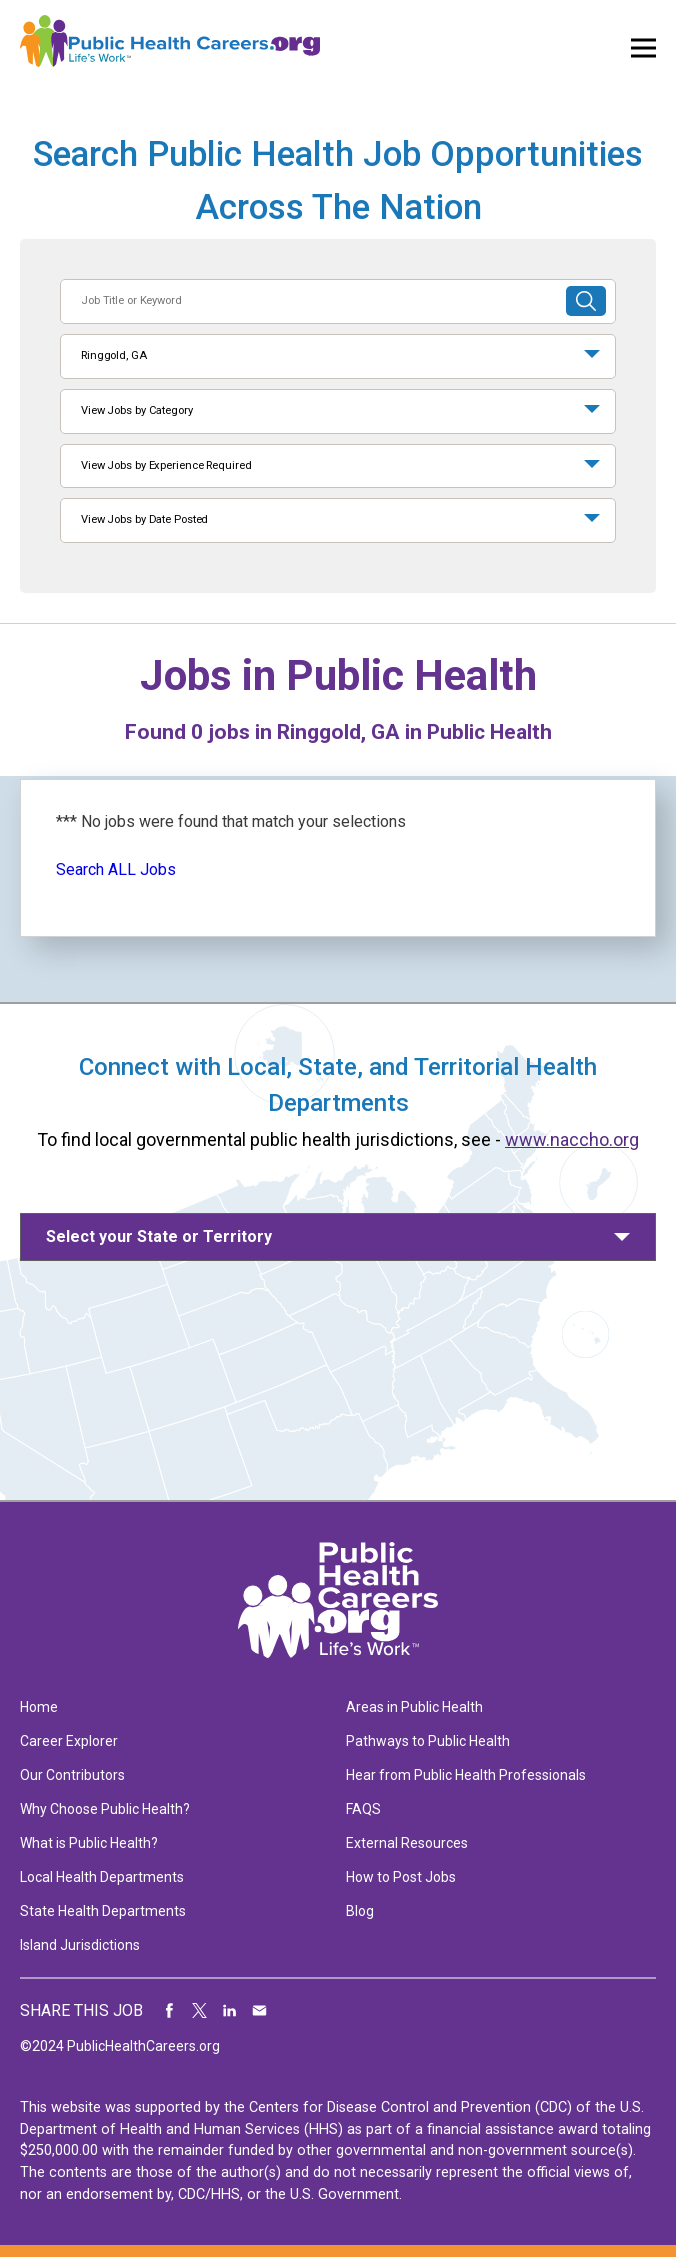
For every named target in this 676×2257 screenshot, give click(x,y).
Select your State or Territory (159, 1236)
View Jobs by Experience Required (166, 465)
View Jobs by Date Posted (144, 519)
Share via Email (260, 2011)
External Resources (407, 1843)
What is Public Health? (89, 1843)
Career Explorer (69, 1741)
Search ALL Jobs (116, 869)
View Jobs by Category (137, 410)
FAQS (363, 1809)
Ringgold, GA (114, 355)
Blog (360, 1911)
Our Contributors (72, 1775)
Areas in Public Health (414, 1707)
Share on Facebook (170, 2011)
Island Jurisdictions (80, 1945)
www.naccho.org (572, 1139)
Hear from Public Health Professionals (466, 1775)
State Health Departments (103, 1911)
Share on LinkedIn (230, 2011)
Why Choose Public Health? (105, 1809)
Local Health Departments (102, 1877)
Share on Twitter (200, 2011)
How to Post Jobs (401, 1877)
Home (39, 1707)
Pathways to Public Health (428, 1741)
